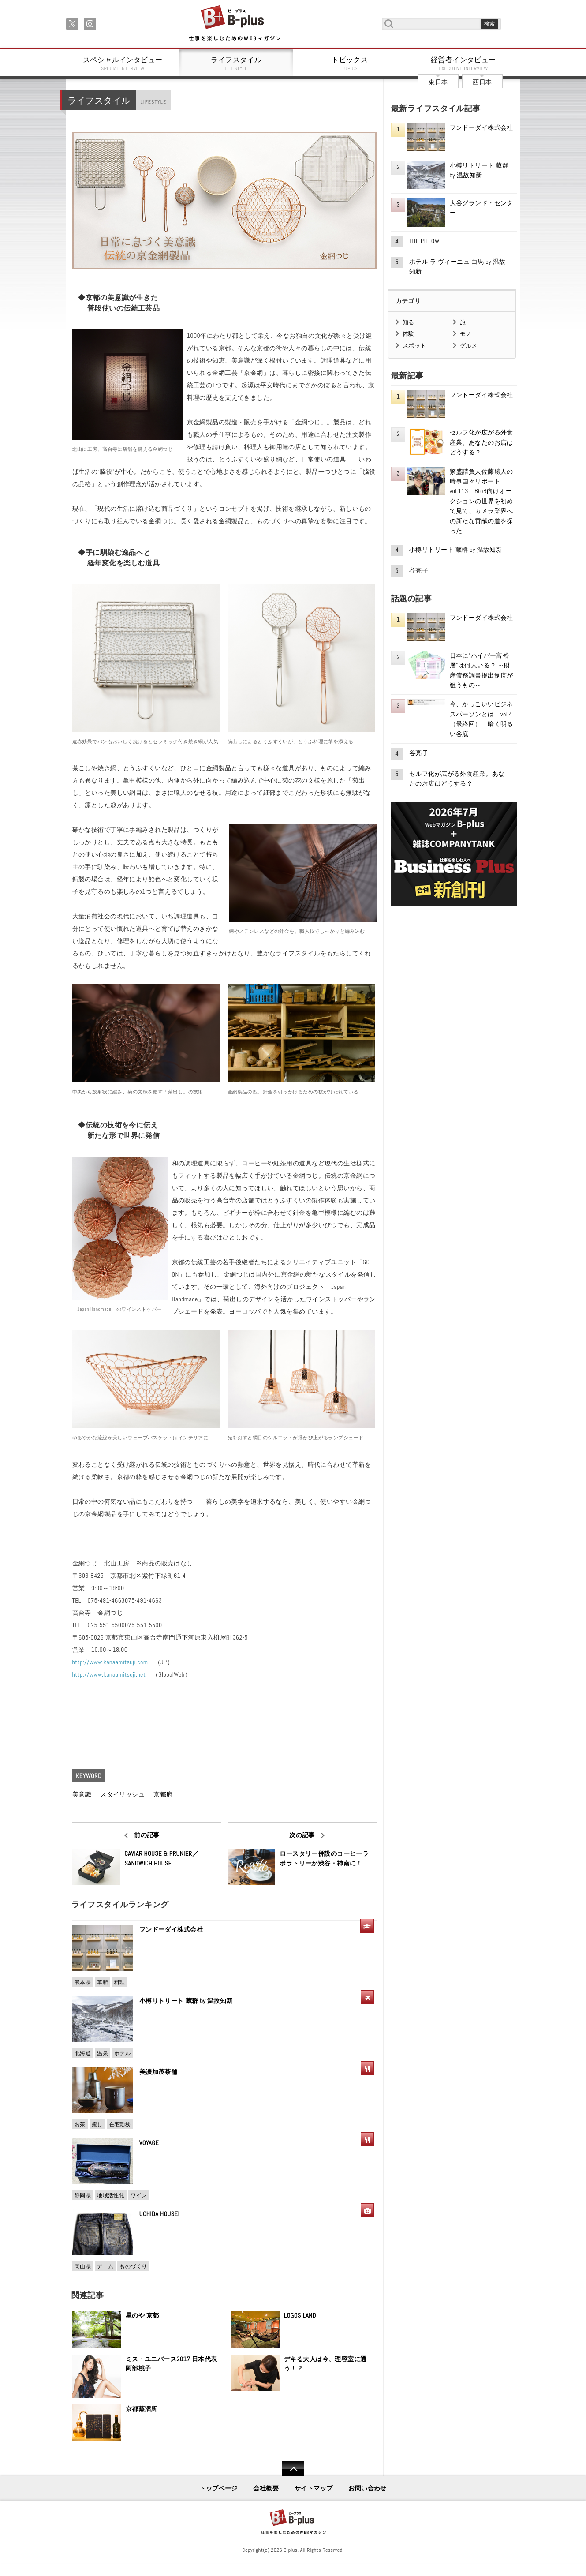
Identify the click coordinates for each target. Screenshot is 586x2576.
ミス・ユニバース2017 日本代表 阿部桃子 (171, 2364)
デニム (105, 2266)
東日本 (438, 82)
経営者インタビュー (463, 63)
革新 (102, 1982)
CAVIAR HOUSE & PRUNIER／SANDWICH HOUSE (161, 1858)
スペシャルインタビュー (123, 63)
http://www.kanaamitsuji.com (110, 1662)
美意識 (81, 1794)
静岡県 (83, 2195)
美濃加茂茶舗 (158, 2072)
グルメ (469, 345)
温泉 (102, 2053)
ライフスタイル (236, 63)
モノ (466, 333)
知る (408, 322)
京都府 (162, 1794)
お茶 (80, 2124)
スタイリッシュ (122, 1794)
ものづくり (133, 2266)
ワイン (139, 2195)
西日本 (482, 82)
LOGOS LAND (300, 2315)
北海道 (83, 2053)
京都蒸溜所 (141, 2409)
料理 (119, 1982)
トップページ (218, 2488)
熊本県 (83, 1982)
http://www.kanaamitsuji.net (109, 1674)
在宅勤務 (120, 2124)
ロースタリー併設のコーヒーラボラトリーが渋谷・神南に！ (324, 1858)
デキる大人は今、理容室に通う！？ (325, 2364)
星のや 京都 (142, 2315)
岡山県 (83, 2266)
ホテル (122, 2053)
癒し (97, 2124)
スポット (414, 345)
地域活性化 (110, 2195)
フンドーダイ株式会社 (174, 1929)
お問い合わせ (367, 2488)
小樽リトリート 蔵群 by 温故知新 (186, 2001)
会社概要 (266, 2488)
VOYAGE (149, 2143)
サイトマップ (314, 2488)
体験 (408, 333)
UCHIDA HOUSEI (159, 2214)
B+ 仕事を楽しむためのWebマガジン (234, 23)
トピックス (350, 63)
